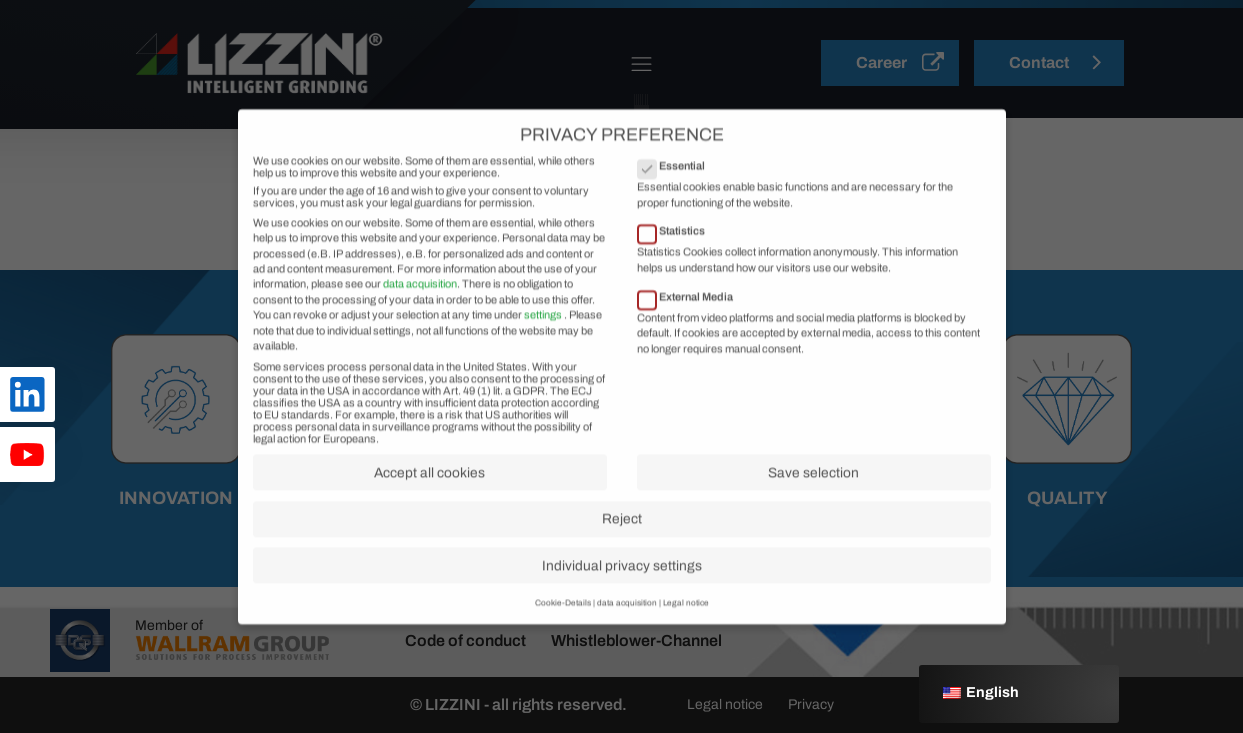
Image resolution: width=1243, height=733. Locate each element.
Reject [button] (622, 553)
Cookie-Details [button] (563, 637)
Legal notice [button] (686, 637)
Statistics (677, 265)
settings (543, 349)
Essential (677, 200)
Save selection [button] (813, 506)
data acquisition (420, 318)
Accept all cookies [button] (429, 506)
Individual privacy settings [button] (622, 599)
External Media (691, 330)
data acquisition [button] (627, 637)
